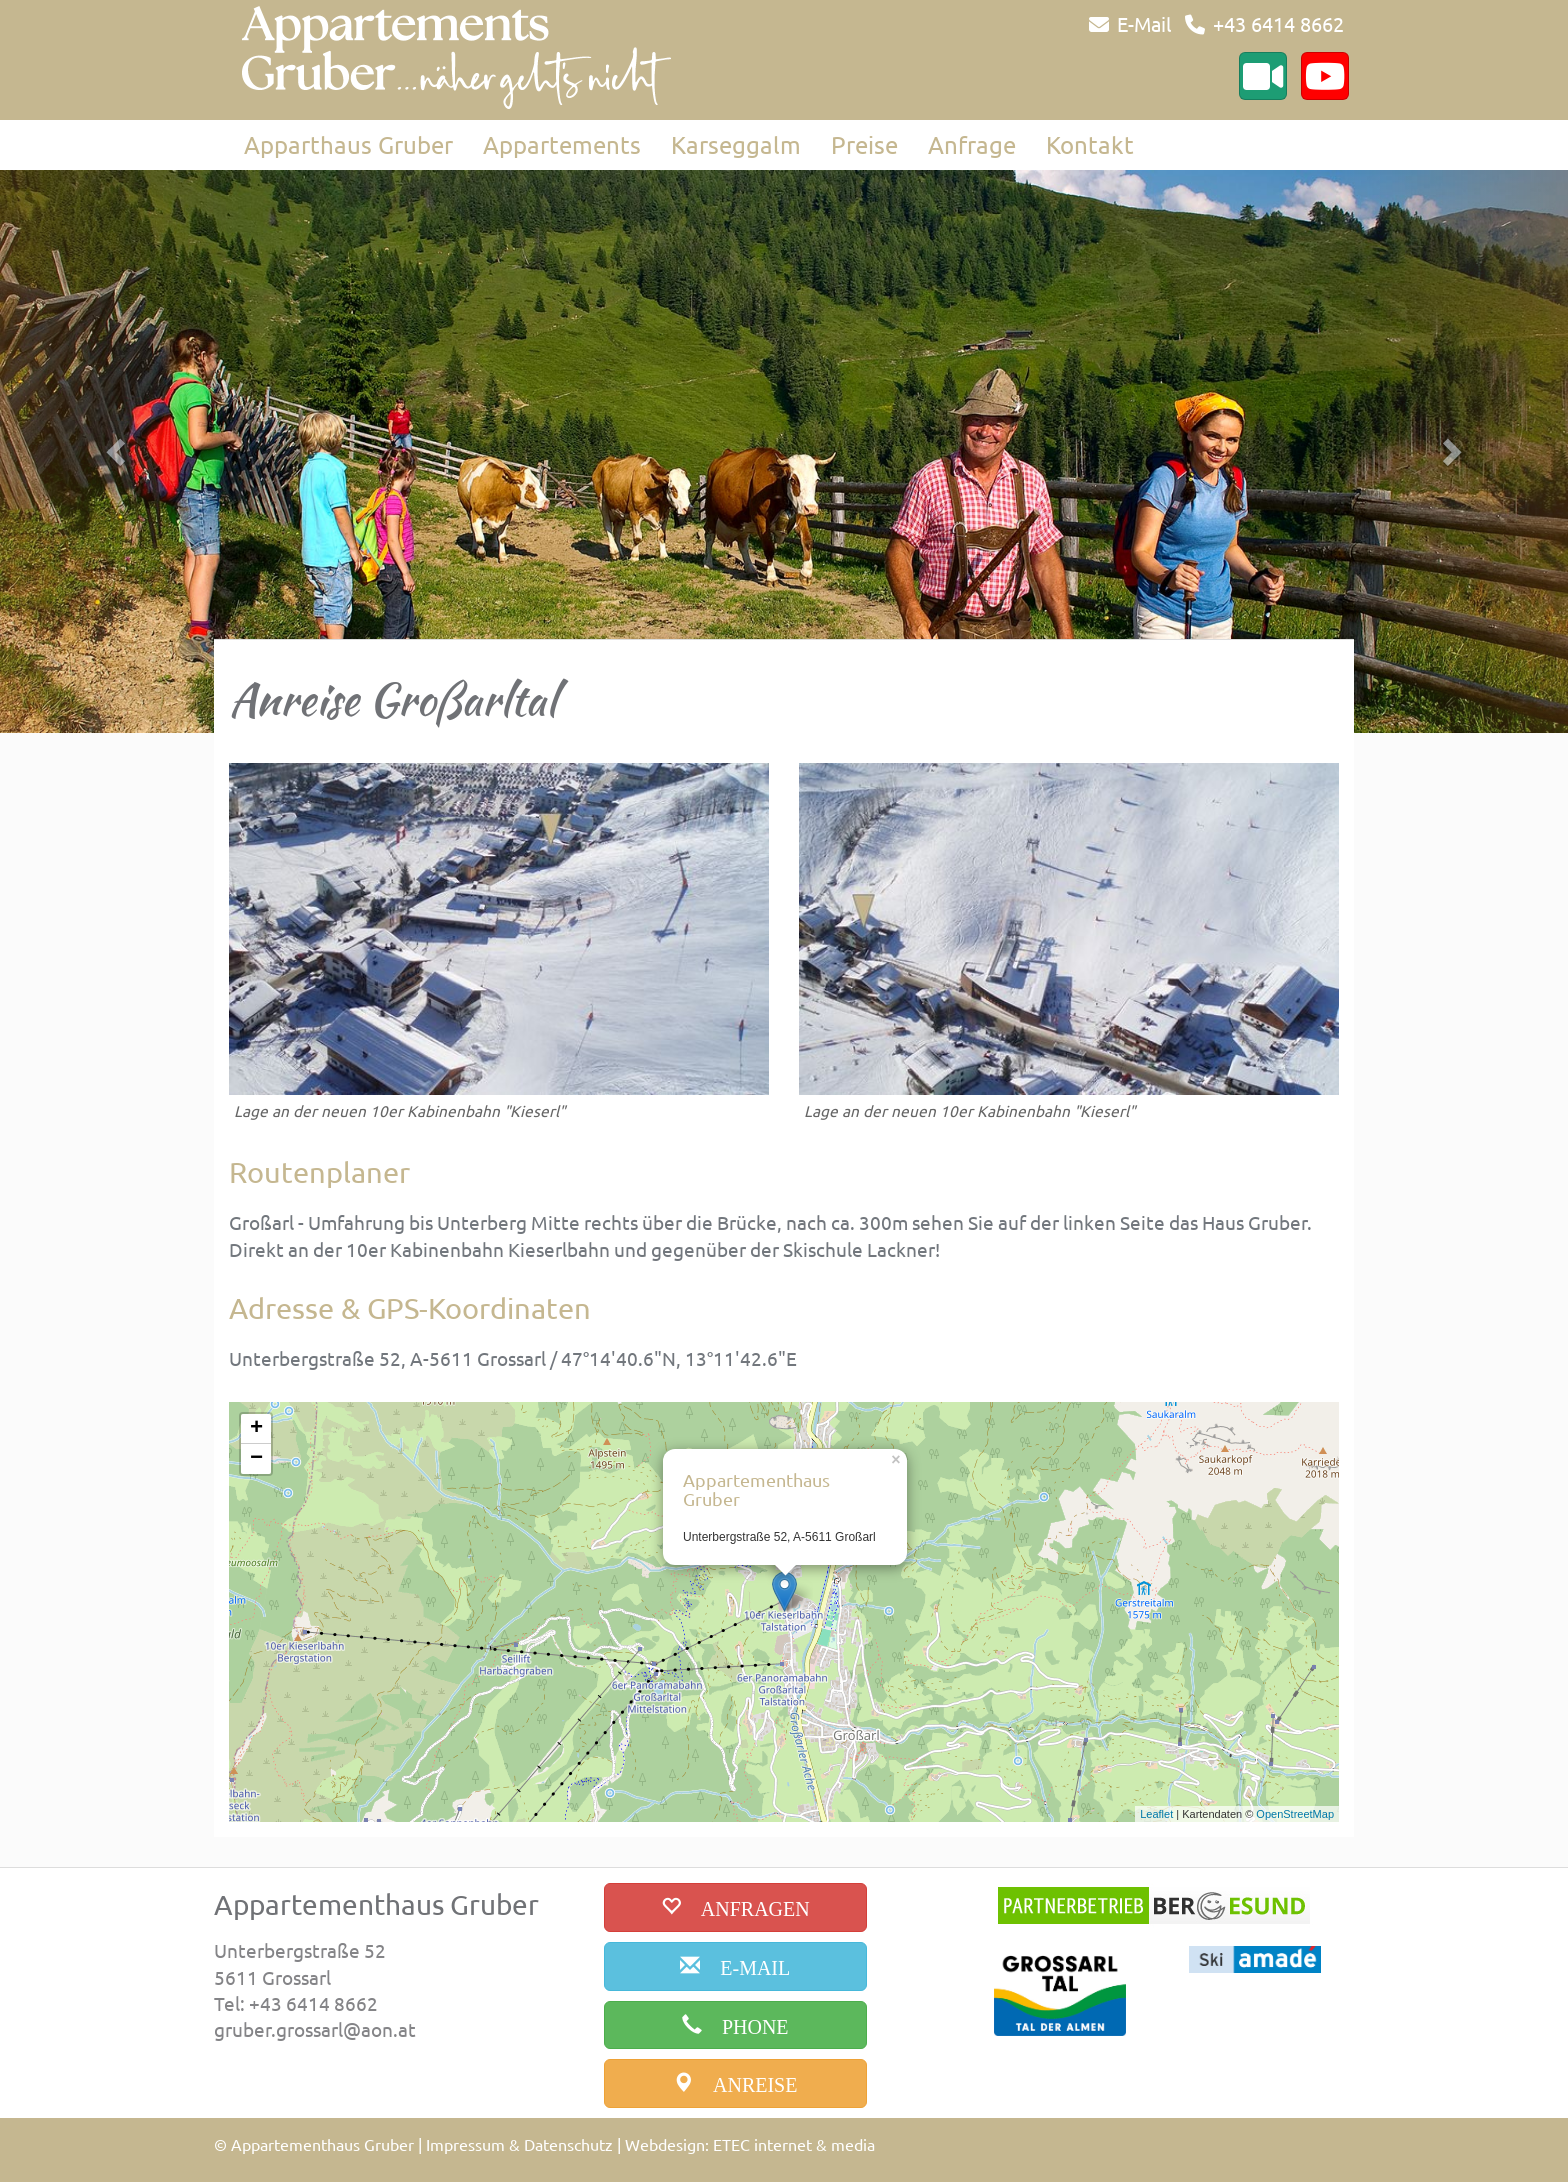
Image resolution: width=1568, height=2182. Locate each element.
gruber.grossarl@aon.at (315, 2029)
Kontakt (1090, 144)
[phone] (735, 2025)
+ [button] (256, 1429)
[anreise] (735, 2083)
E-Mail (1144, 23)
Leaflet (1156, 1814)
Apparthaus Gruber (348, 144)
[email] (735, 1966)
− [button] (256, 1459)
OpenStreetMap (1295, 1814)
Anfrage (972, 144)
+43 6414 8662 (1278, 23)
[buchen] (735, 1907)
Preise (864, 144)
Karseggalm (736, 144)
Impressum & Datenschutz (519, 2144)
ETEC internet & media (794, 2144)
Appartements (562, 144)
